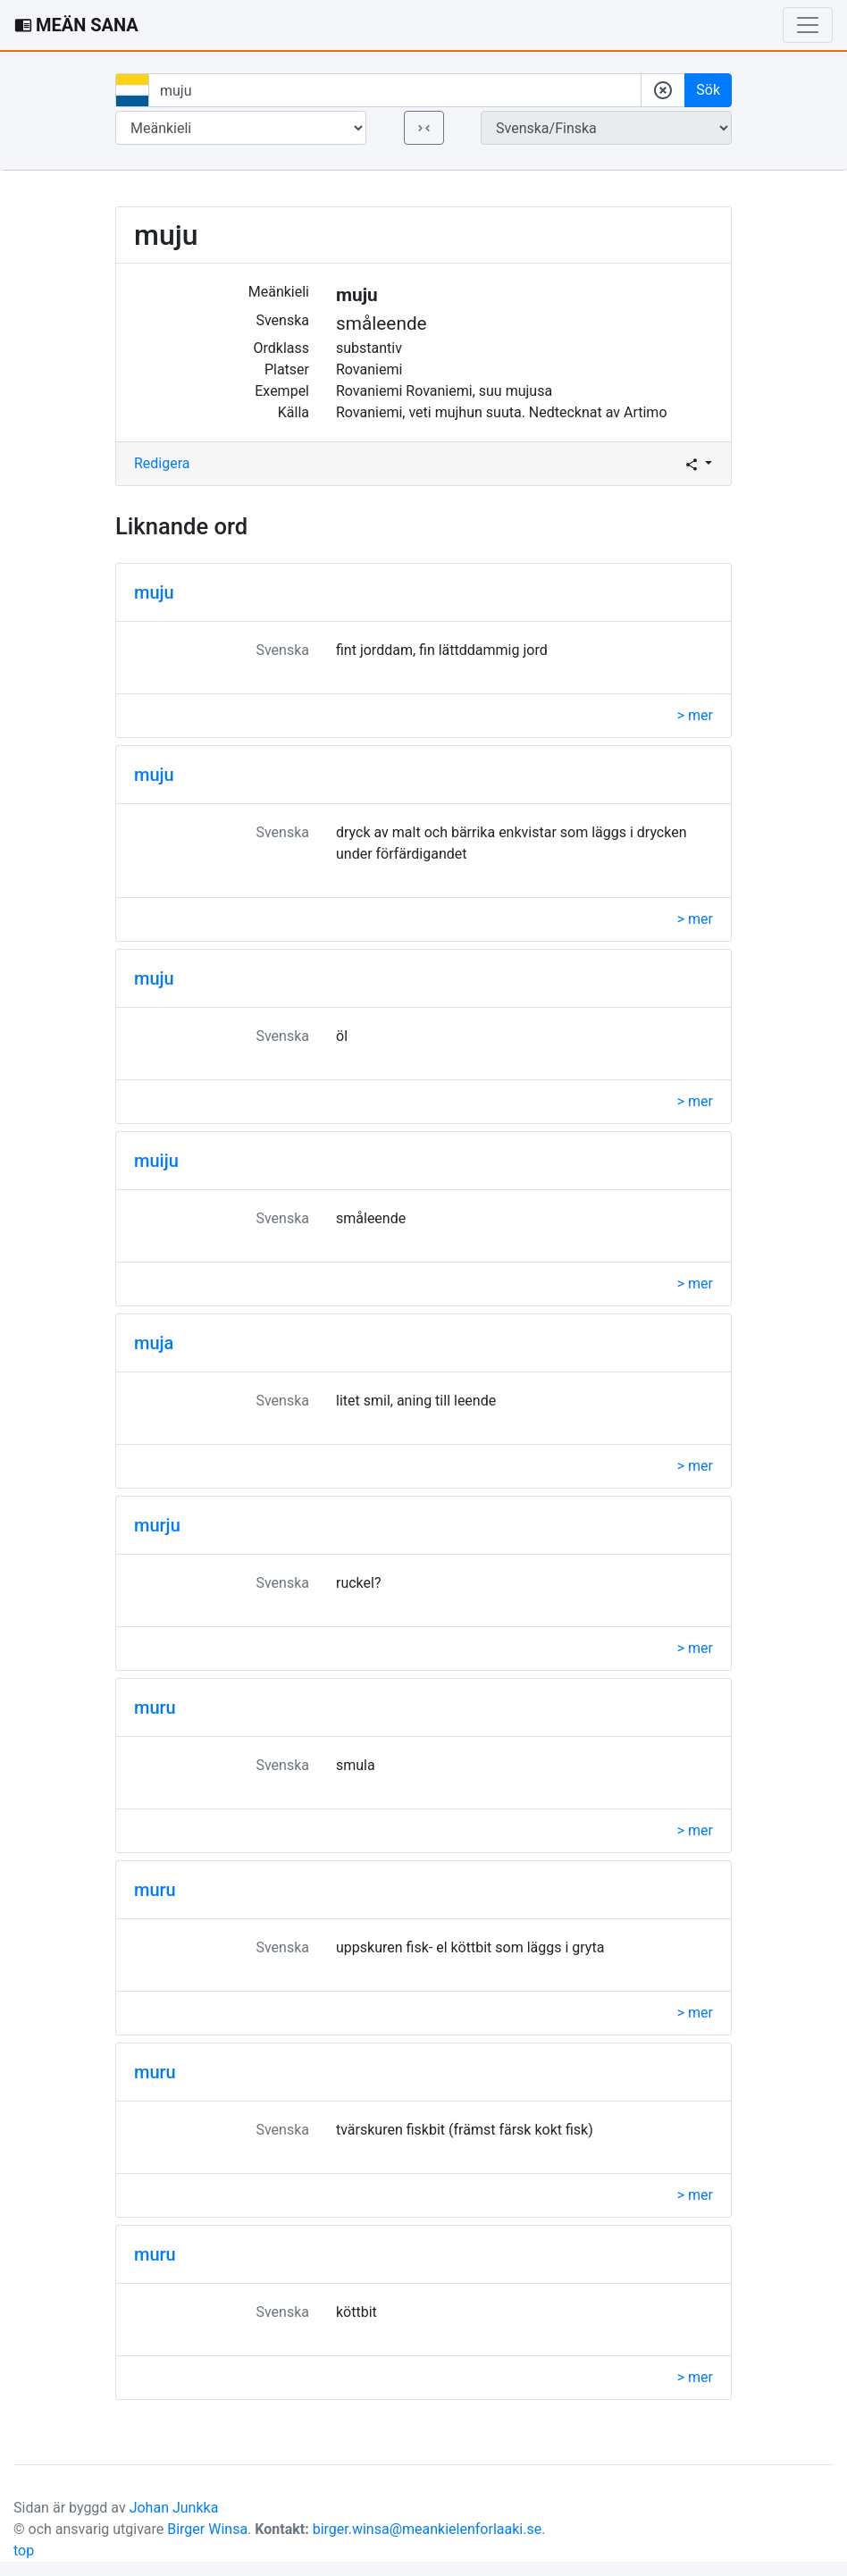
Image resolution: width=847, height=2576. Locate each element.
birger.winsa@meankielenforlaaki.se (427, 2529)
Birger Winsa (207, 2529)
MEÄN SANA (76, 25)
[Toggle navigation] (808, 25)
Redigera (162, 463)
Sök (708, 89)
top (23, 2550)
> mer (695, 715)
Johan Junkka (174, 2507)
